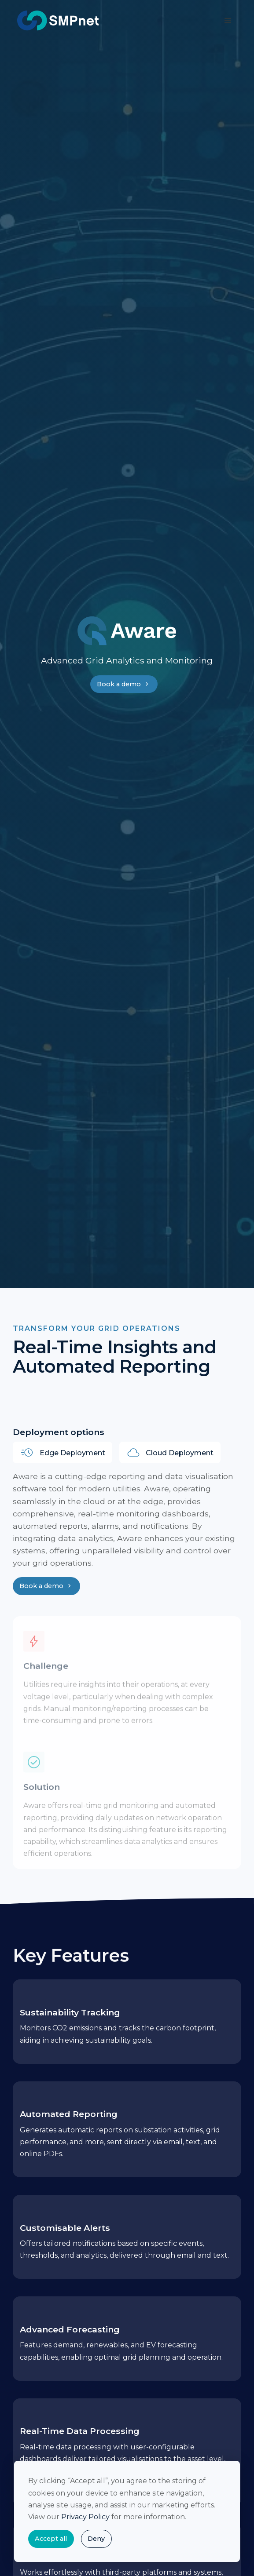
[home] (56, 20)
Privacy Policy (85, 2517)
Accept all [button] (51, 2539)
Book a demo (124, 684)
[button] (228, 20)
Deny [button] (96, 2539)
